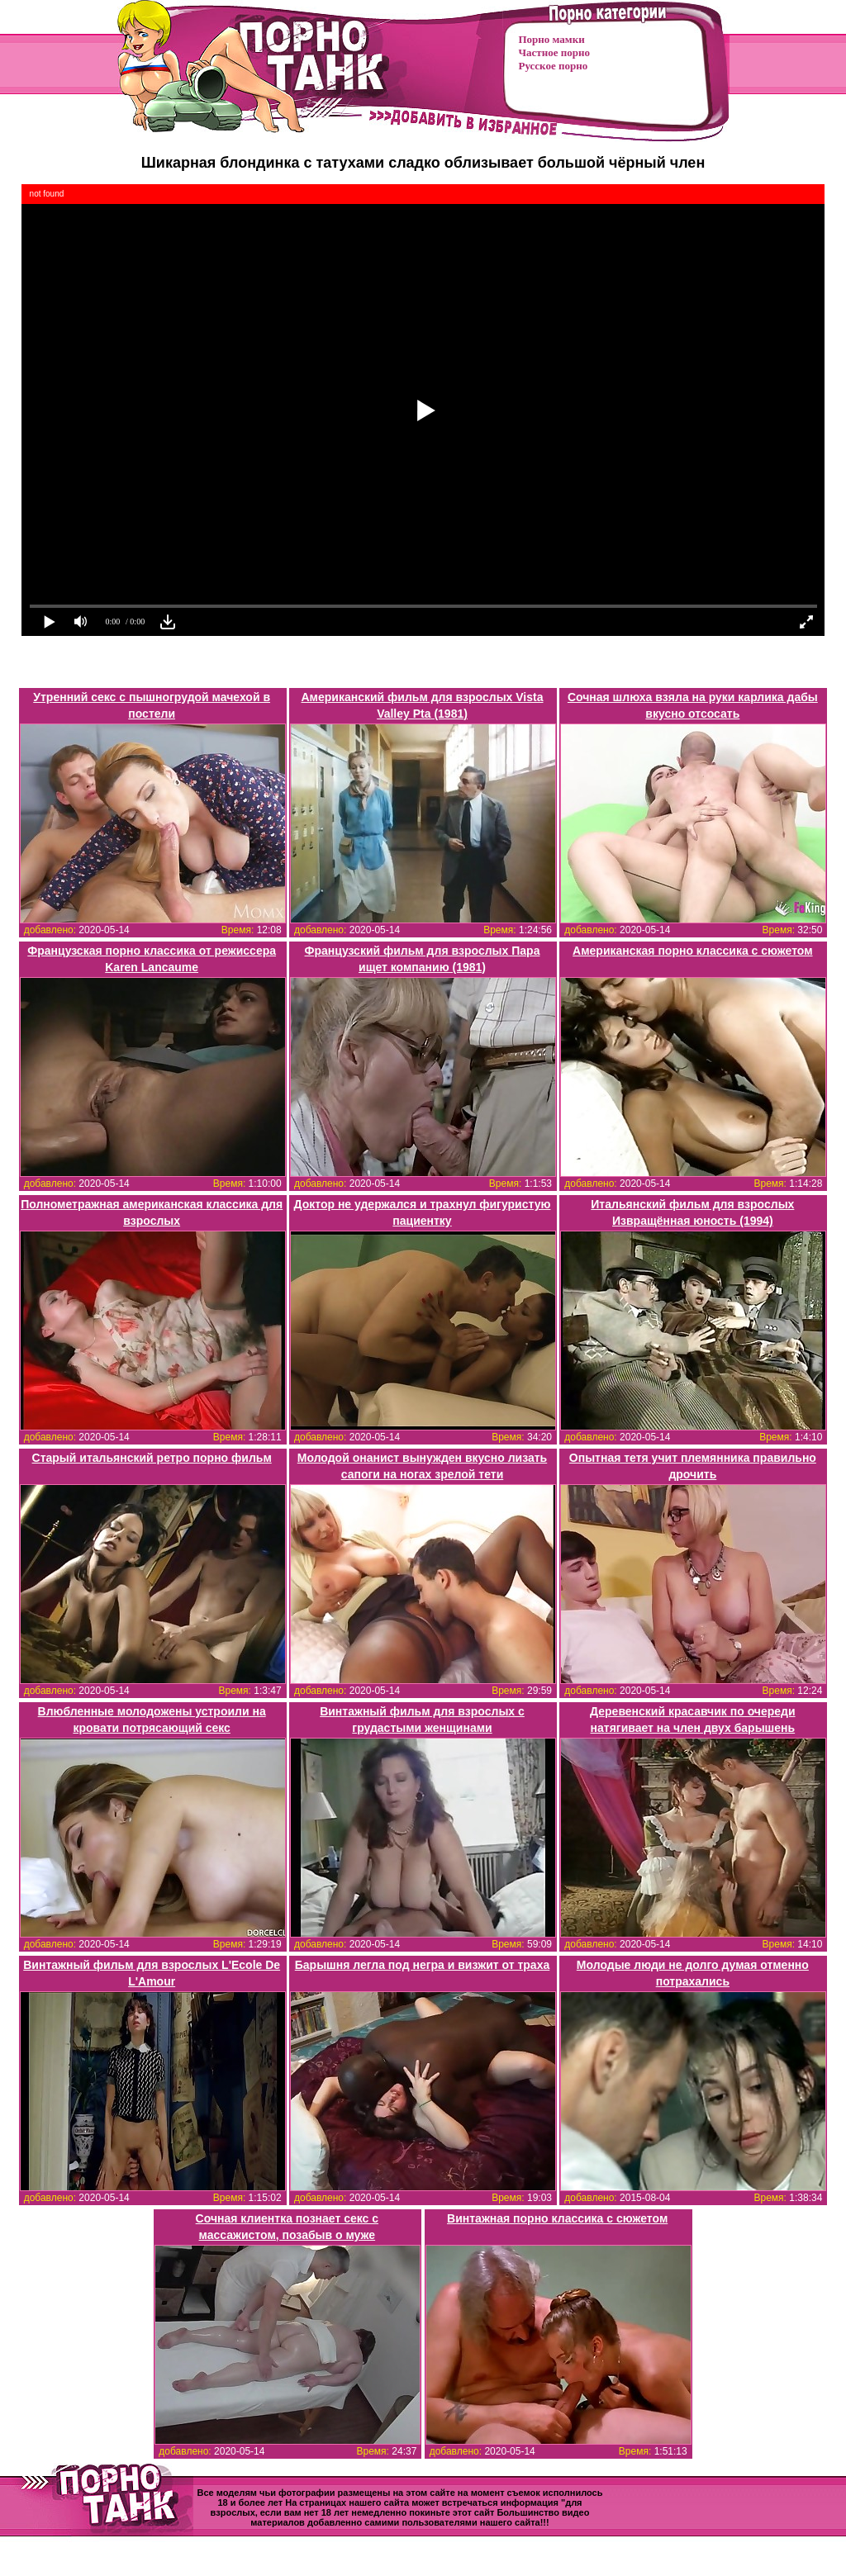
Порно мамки (552, 39)
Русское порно (553, 65)
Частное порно (554, 52)
